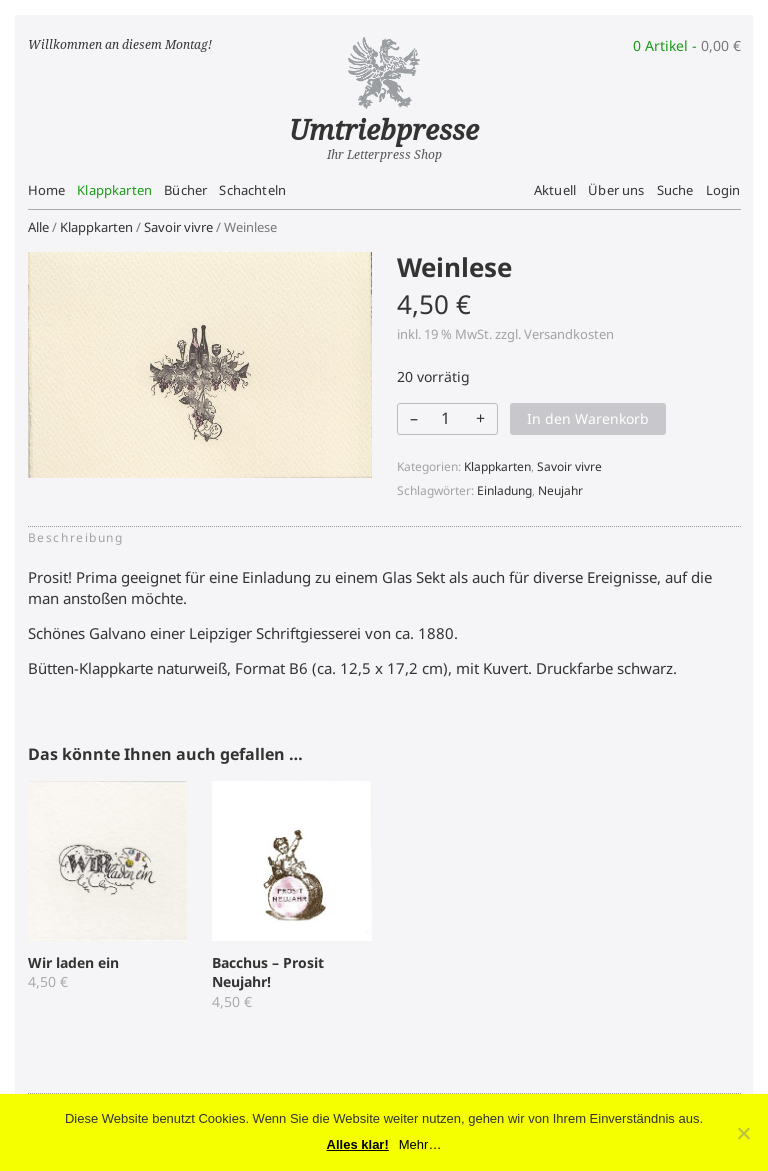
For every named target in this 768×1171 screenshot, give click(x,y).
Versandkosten (569, 334)
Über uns (616, 190)
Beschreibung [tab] (76, 537)
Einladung (504, 490)
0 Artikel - (687, 45)
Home (47, 190)
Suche (675, 190)
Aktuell (555, 190)
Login (723, 190)
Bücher (185, 190)
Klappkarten (114, 190)
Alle (38, 227)
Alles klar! (358, 1144)
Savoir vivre (178, 227)
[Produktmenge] (446, 418)
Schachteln (252, 190)
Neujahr (560, 490)
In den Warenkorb (588, 418)
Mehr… (420, 1144)
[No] (743, 1133)
